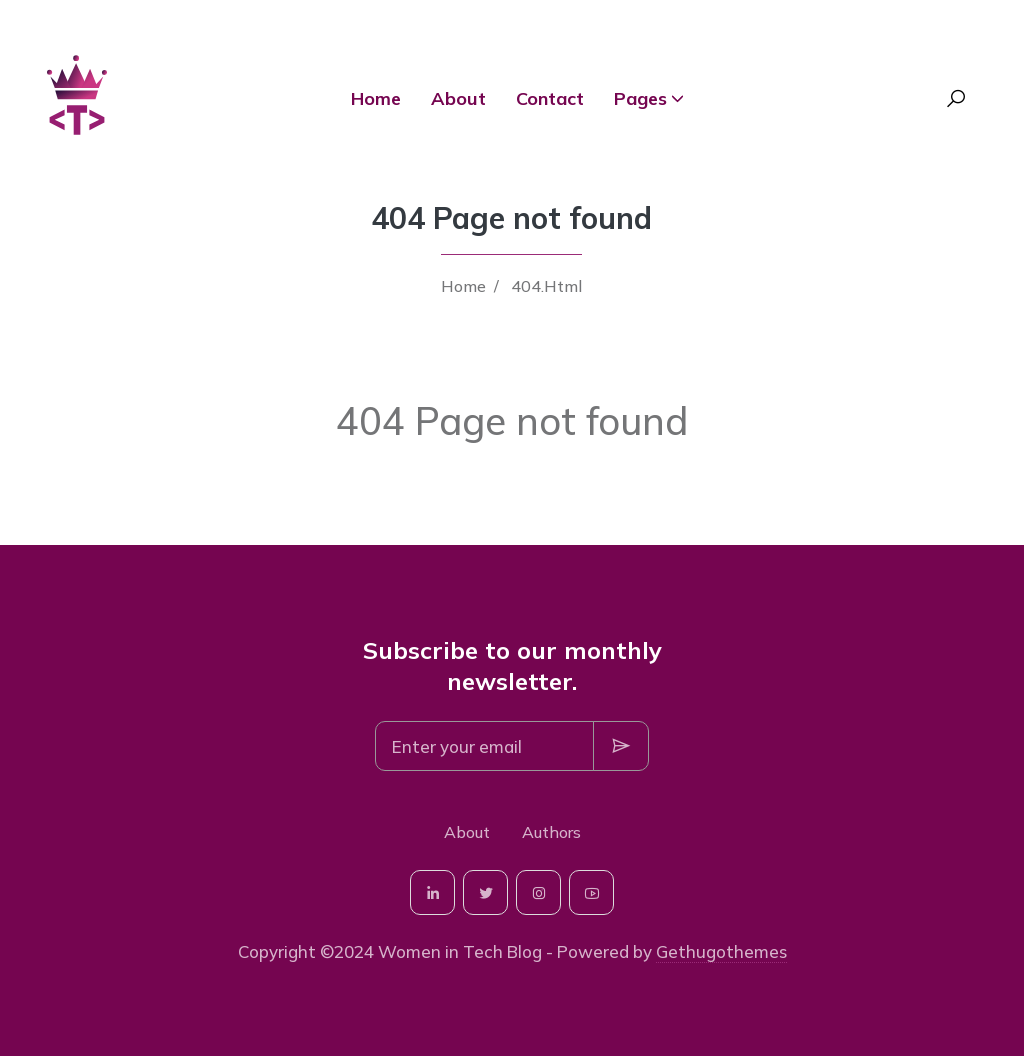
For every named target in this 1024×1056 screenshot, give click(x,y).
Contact (550, 98)
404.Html (546, 286)
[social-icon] (432, 892)
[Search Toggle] (956, 99)
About (458, 98)
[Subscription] (484, 746)
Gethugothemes (721, 951)
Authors (551, 832)
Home (376, 98)
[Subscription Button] (621, 746)
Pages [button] (640, 98)
